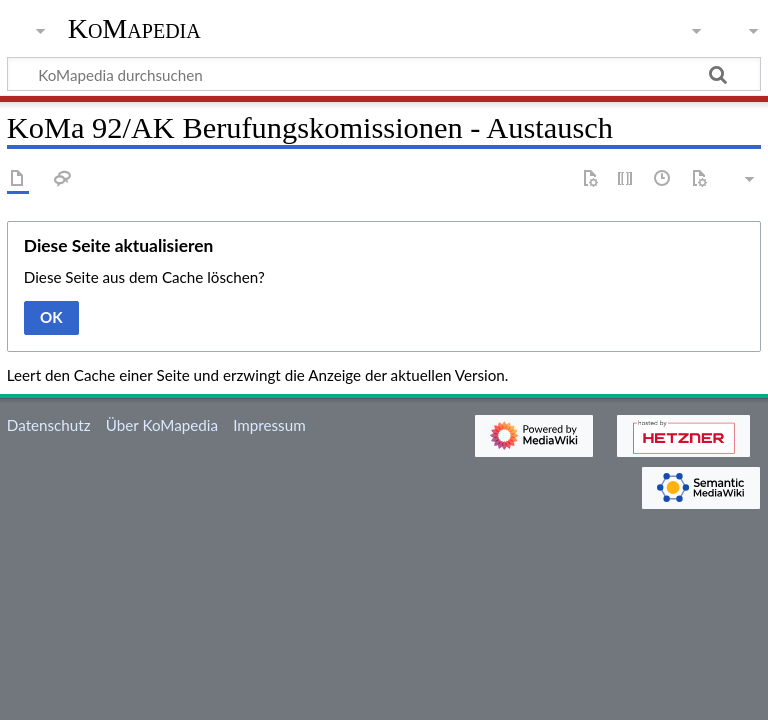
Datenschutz (49, 425)
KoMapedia (134, 29)
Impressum (269, 425)
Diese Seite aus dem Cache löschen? (144, 277)
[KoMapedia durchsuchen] (384, 74)
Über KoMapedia (162, 425)
